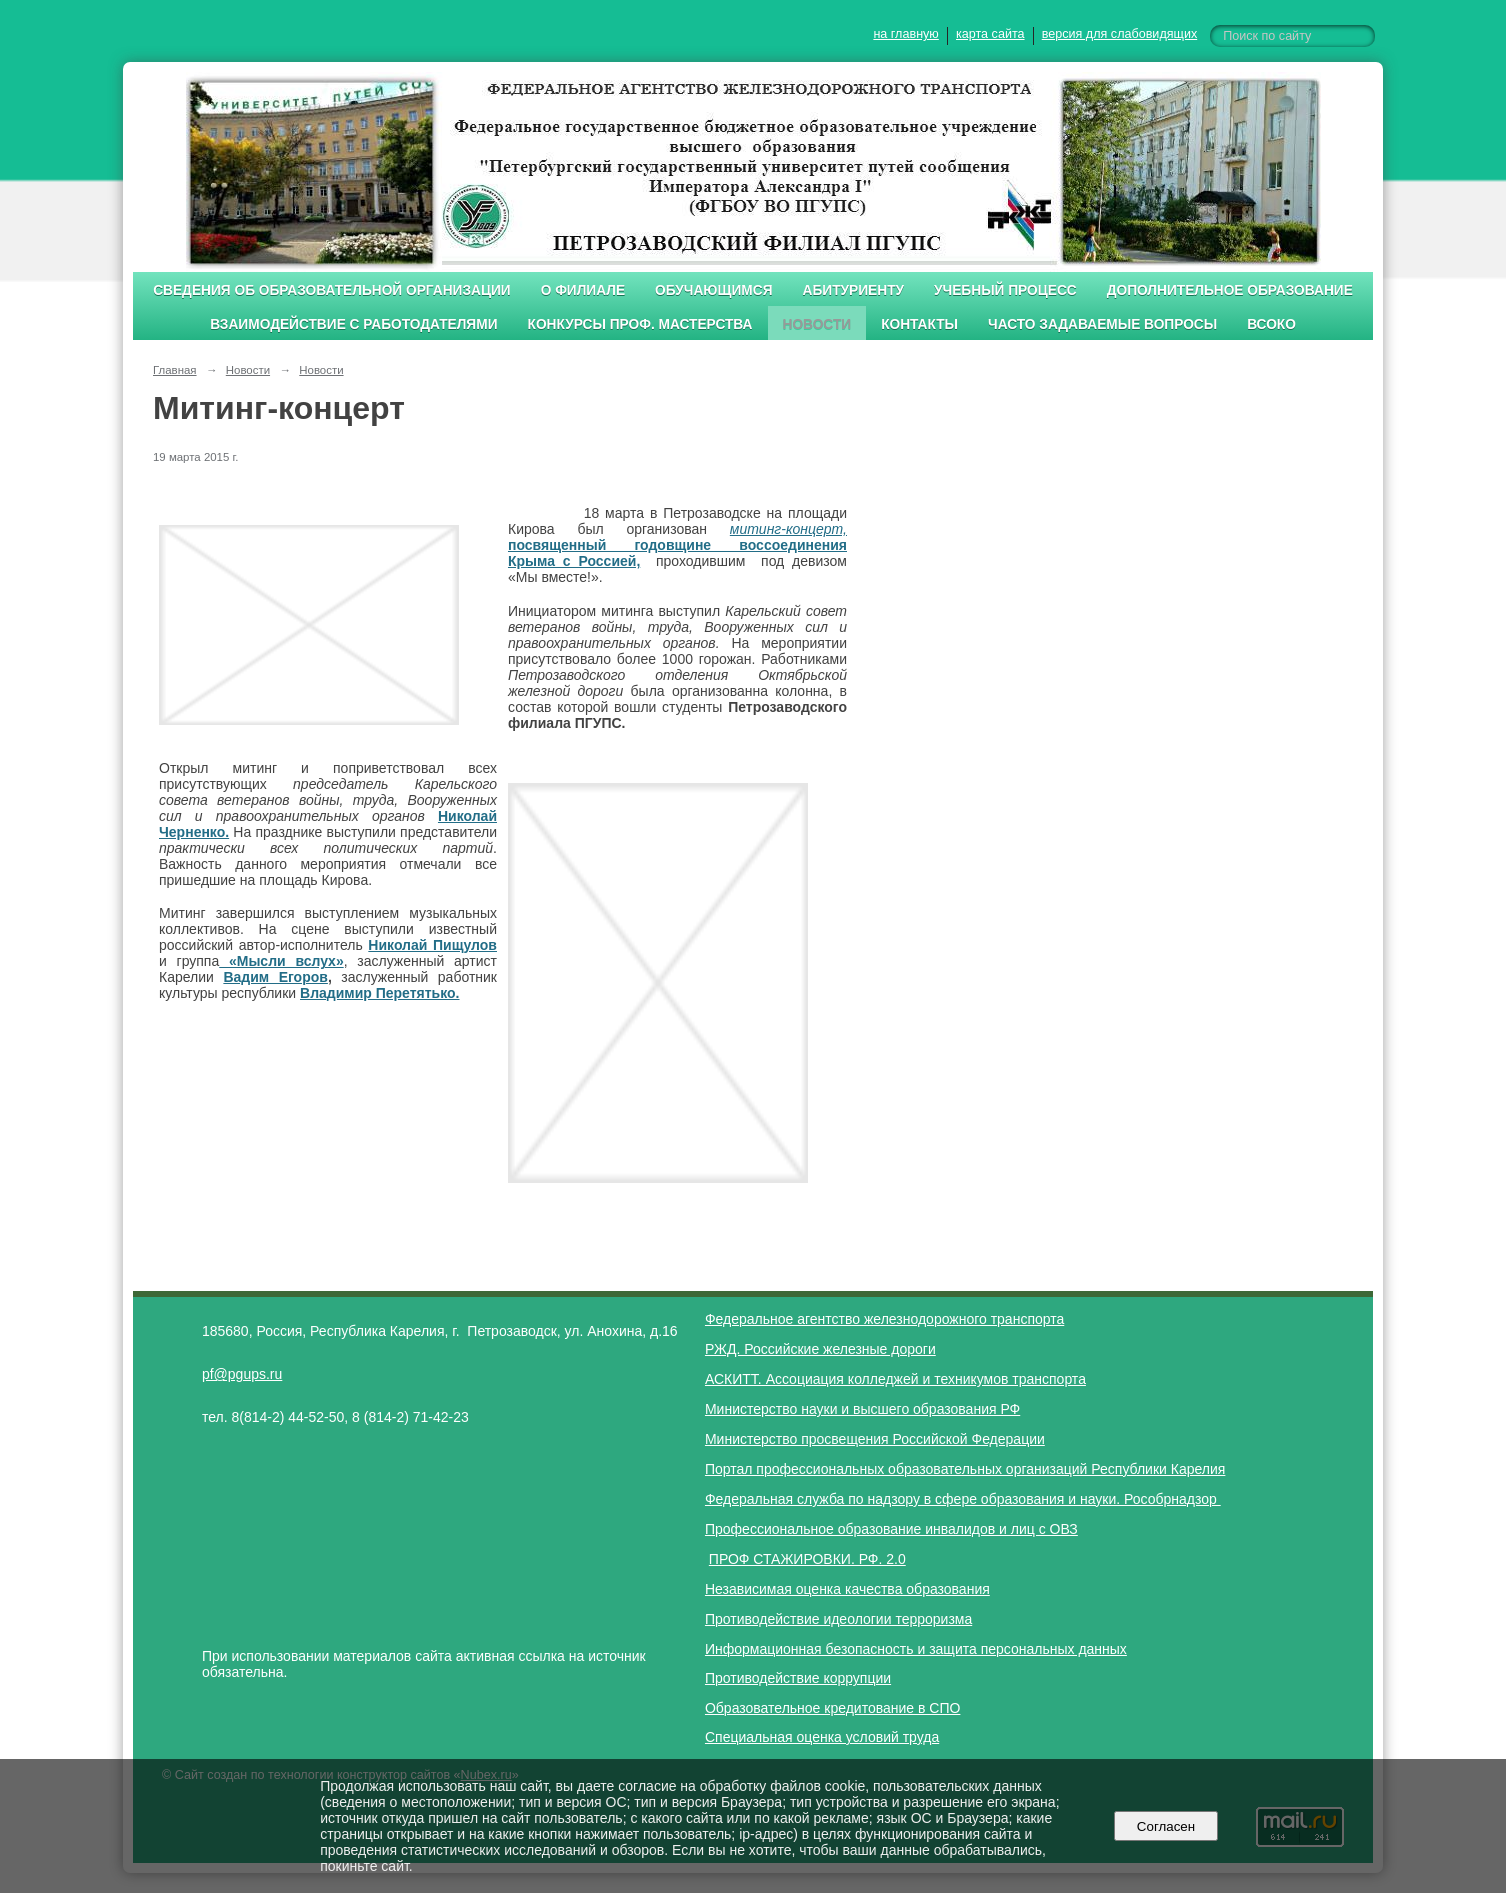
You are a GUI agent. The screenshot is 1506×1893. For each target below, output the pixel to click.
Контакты (919, 324)
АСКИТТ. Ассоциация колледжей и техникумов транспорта (895, 1379)
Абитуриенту (854, 290)
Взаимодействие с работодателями (353, 324)
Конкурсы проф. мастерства (640, 324)
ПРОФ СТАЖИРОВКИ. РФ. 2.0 (807, 1559)
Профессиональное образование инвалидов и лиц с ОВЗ (891, 1529)
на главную (905, 34)
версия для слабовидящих (1119, 34)
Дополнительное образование (1230, 290)
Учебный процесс (1005, 290)
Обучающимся (713, 290)
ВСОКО (1271, 324)
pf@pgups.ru (242, 1374)
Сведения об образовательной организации (332, 290)
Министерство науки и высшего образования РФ (862, 1409)
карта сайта (990, 34)
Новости (817, 324)
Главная (175, 370)
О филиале (583, 290)
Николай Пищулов (432, 945)
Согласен (1165, 1826)
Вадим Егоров (275, 977)
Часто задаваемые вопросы (1102, 324)
